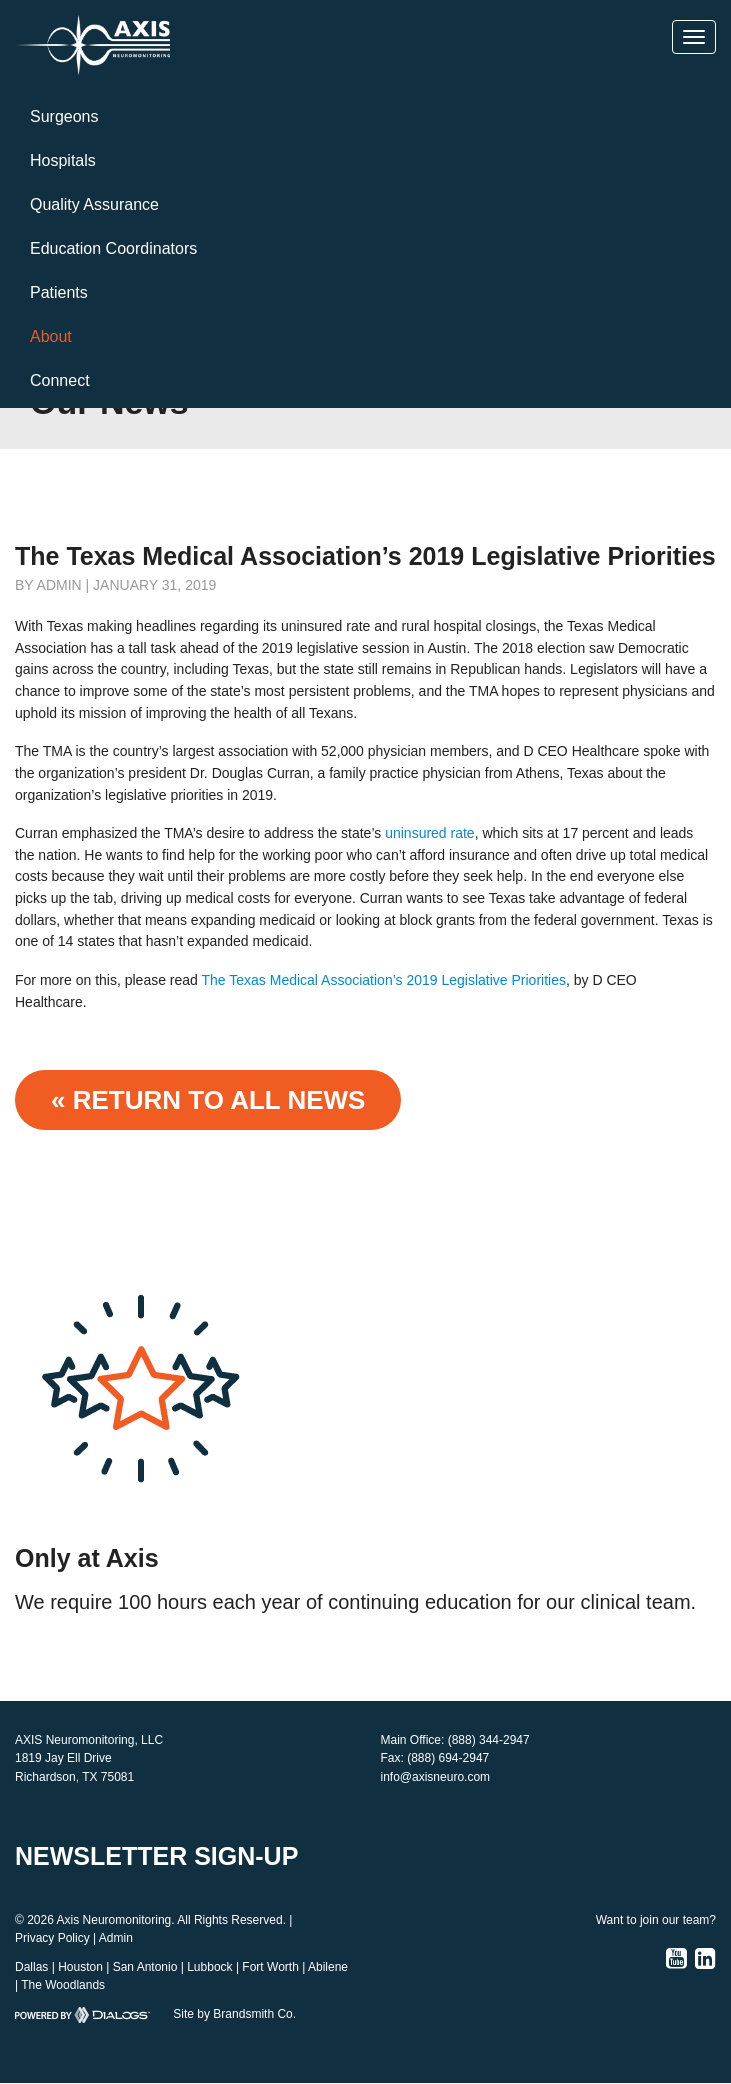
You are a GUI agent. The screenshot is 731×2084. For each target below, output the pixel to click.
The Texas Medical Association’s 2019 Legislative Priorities (384, 980)
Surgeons (64, 116)
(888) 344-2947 (489, 1740)
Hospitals (63, 160)
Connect (60, 380)
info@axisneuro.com (436, 1777)
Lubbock (209, 1967)
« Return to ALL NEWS (208, 1100)
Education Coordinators (113, 248)
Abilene (328, 1967)
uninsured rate (430, 833)
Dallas (31, 1967)
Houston (80, 1967)
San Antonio (145, 1967)
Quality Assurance (94, 204)
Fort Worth (270, 1967)
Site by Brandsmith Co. (234, 2014)
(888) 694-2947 (448, 1758)
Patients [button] (59, 292)
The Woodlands (63, 1985)
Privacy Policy (52, 1938)
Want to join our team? (656, 1920)
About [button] (51, 336)
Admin (116, 1938)
